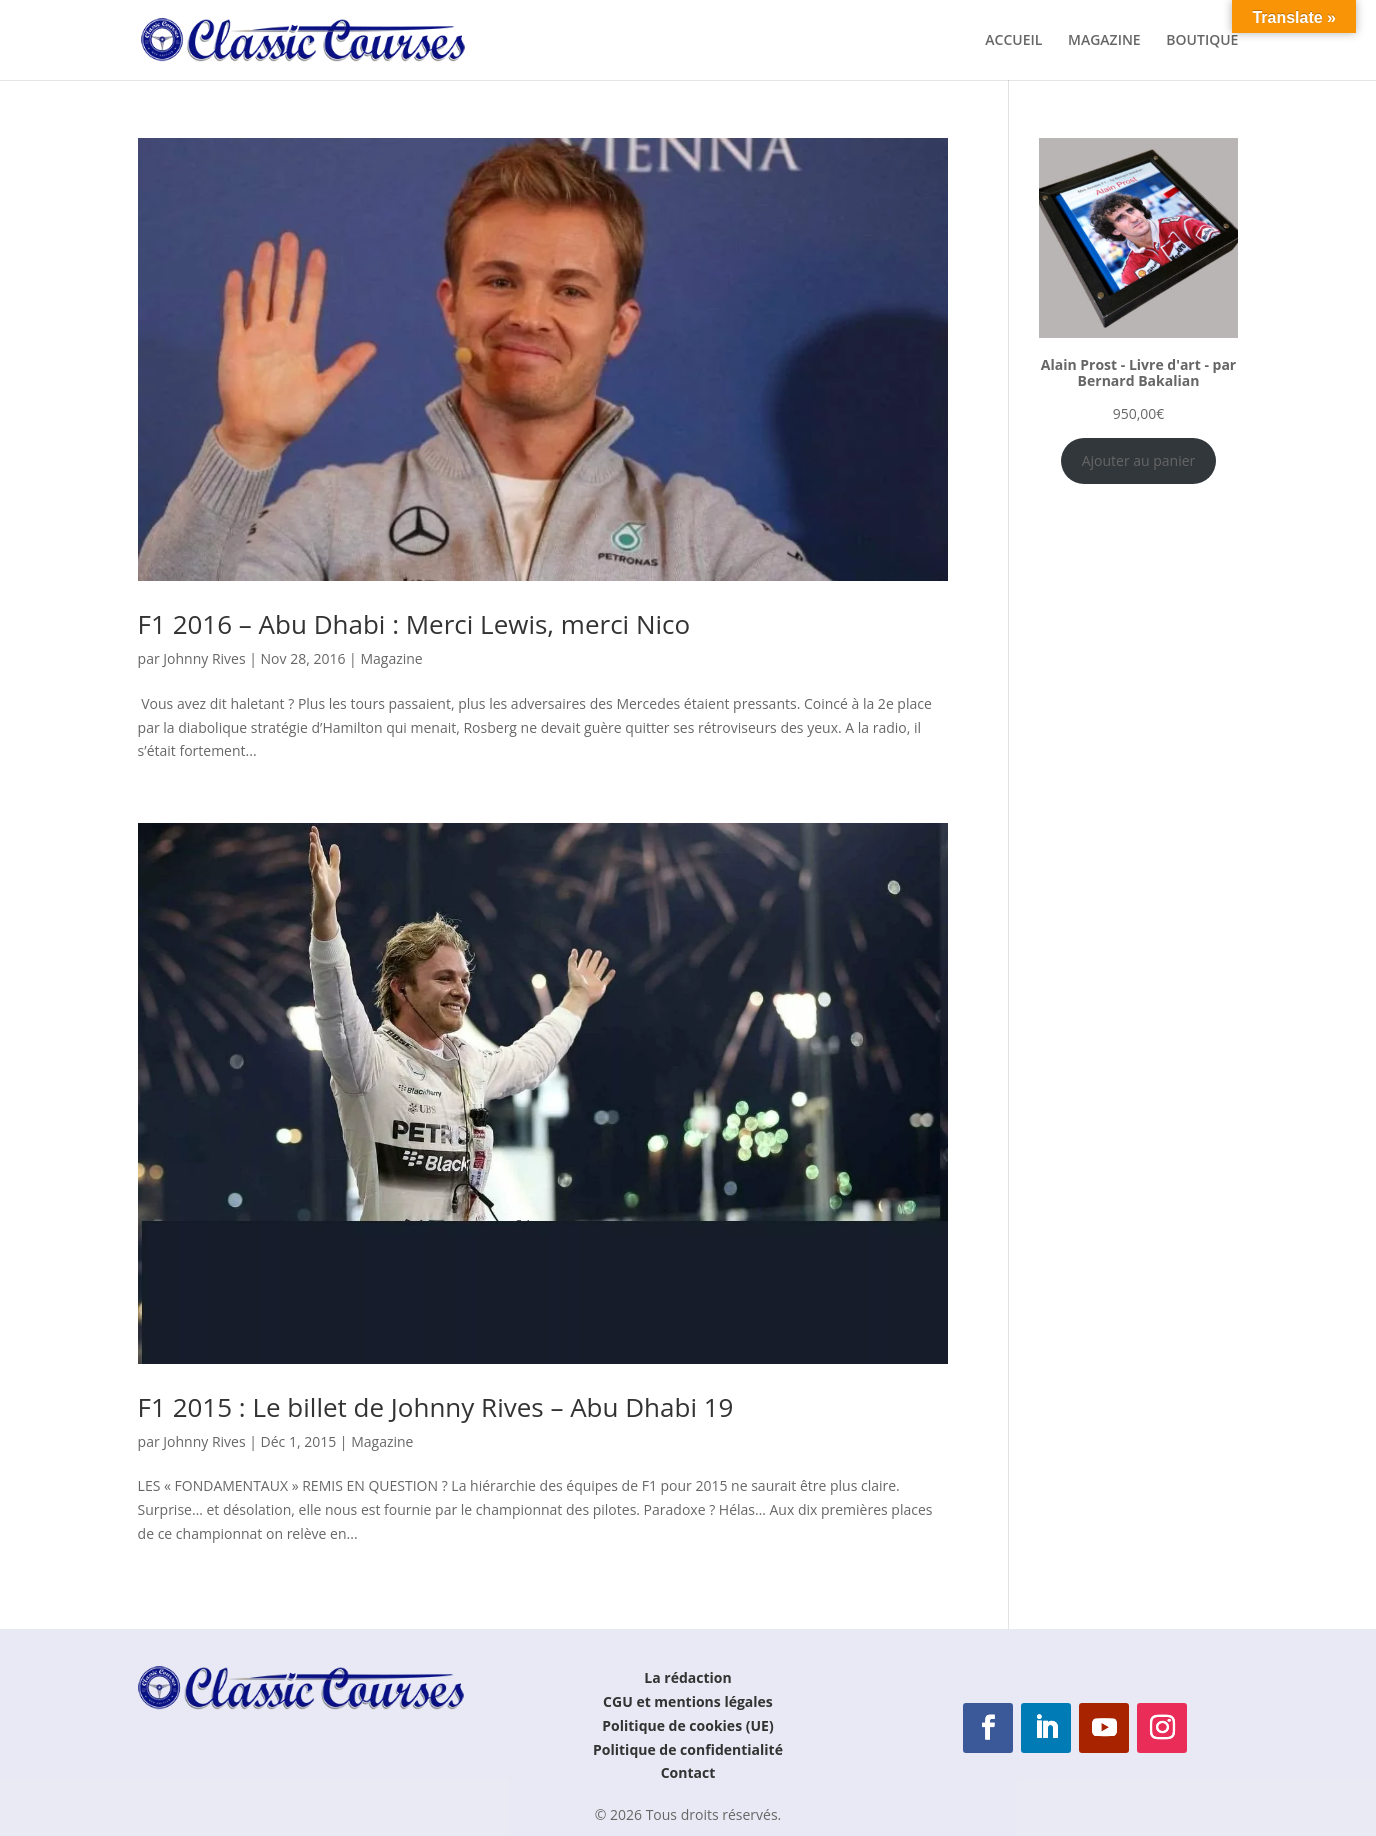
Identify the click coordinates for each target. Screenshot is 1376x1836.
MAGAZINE (1104, 41)
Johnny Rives (204, 658)
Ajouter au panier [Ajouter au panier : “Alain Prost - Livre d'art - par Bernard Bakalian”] (1139, 460)
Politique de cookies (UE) (687, 1725)
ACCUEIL (1013, 41)
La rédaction (687, 1677)
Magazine (391, 658)
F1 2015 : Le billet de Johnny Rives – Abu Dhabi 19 (436, 1407)
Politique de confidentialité (688, 1749)
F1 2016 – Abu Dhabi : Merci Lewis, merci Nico (414, 624)
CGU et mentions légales (688, 1701)
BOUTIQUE (1202, 41)
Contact (688, 1772)
